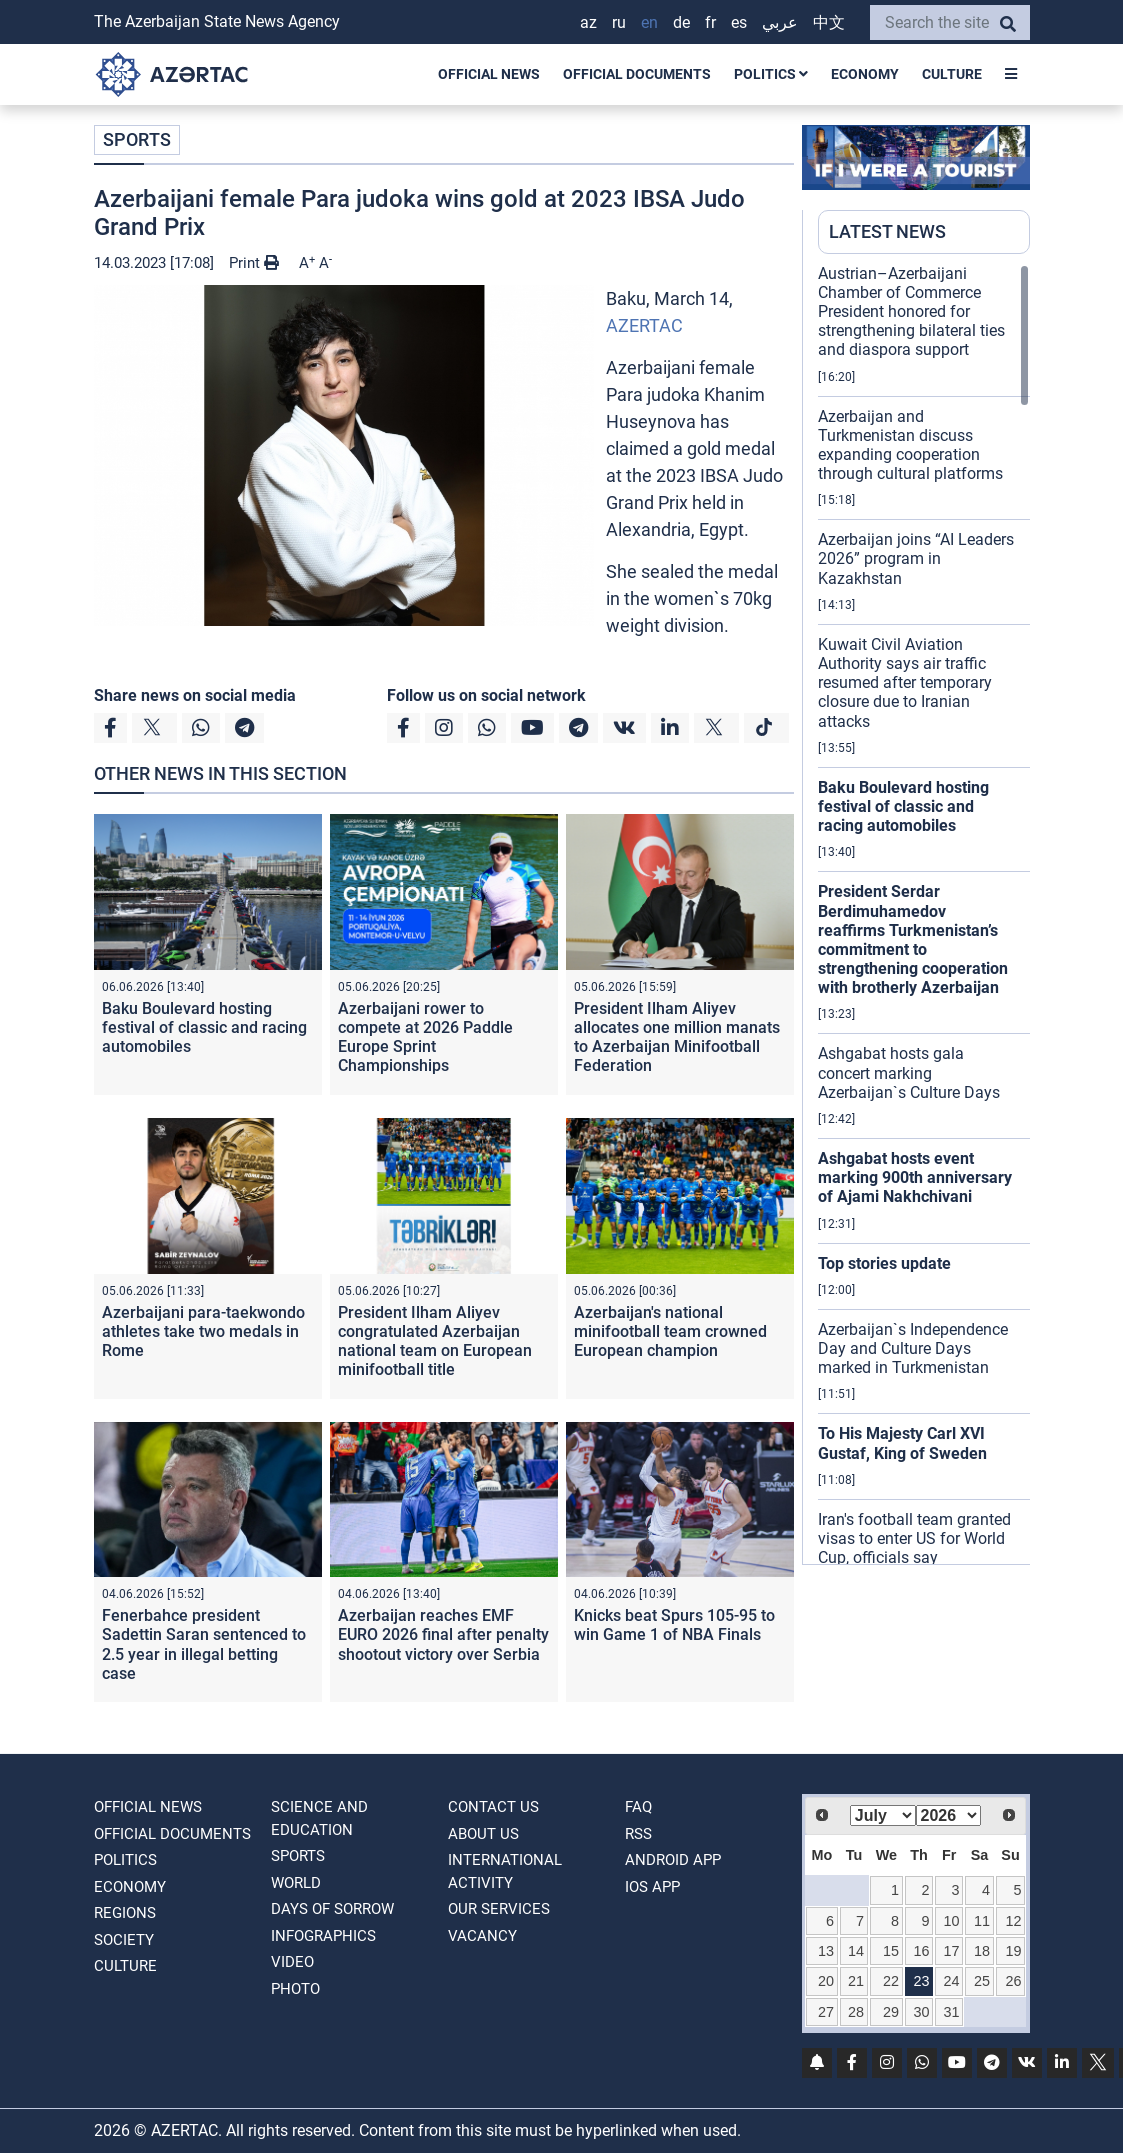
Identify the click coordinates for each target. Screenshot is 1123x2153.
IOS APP (652, 1887)
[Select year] (949, 1815)
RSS (638, 1834)
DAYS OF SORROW (332, 1909)
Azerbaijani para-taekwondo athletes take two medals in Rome (203, 1331)
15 (891, 1951)
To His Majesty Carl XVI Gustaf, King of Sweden (902, 1443)
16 (921, 1951)
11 (982, 1921)
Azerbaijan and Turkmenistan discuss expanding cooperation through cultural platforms (910, 445)
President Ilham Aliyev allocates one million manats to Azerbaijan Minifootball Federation (677, 1037)
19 (1013, 1951)
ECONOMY (865, 74)
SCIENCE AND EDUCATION (319, 1818)
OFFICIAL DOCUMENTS (637, 74)
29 (891, 2012)
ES (739, 22)
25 (982, 1981)
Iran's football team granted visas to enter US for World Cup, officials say (914, 1538)
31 (951, 2012)
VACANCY (482, 1936)
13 (826, 1951)
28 (856, 2012)
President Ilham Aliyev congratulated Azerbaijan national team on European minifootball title (435, 1341)
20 (826, 1981)
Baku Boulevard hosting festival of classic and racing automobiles (204, 1027)
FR (710, 22)
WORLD (296, 1883)
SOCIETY (124, 1940)
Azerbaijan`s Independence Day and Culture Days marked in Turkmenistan (913, 1348)
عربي (780, 22)
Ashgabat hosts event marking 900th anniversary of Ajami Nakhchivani (915, 1177)
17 (951, 1951)
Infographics (323, 1936)
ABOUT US (483, 1834)
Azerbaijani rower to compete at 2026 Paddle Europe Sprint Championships (425, 1037)
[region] (924, 914)
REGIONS (125, 1913)
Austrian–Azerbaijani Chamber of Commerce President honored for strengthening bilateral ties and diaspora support (911, 312)
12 (1013, 1921)
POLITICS (771, 74)
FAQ (638, 1807)
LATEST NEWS (887, 231)
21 (856, 1981)
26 (1013, 1981)
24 (951, 1981)
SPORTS (137, 139)
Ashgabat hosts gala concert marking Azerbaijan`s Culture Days (909, 1072)
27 (826, 2012)
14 (856, 1951)
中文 (829, 22)
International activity (505, 1871)
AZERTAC (644, 325)
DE (681, 22)
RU (619, 22)
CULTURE (952, 74)
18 (982, 1951)
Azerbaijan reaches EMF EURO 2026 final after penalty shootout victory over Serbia (443, 1634)
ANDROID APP (673, 1860)
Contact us (493, 1807)
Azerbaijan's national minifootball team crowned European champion (670, 1331)
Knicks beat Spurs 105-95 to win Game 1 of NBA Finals (674, 1625)
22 (891, 1981)
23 (921, 1981)
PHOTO (295, 1989)
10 (951, 1921)
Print (254, 263)
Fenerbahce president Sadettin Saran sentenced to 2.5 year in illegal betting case (204, 1644)
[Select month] (883, 1815)
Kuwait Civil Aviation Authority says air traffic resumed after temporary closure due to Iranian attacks (905, 683)
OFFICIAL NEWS (489, 74)
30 (921, 2012)
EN (649, 22)
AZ (588, 22)
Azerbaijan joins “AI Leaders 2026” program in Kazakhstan (916, 558)
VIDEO (292, 1962)
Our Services (499, 1909)
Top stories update (884, 1263)
